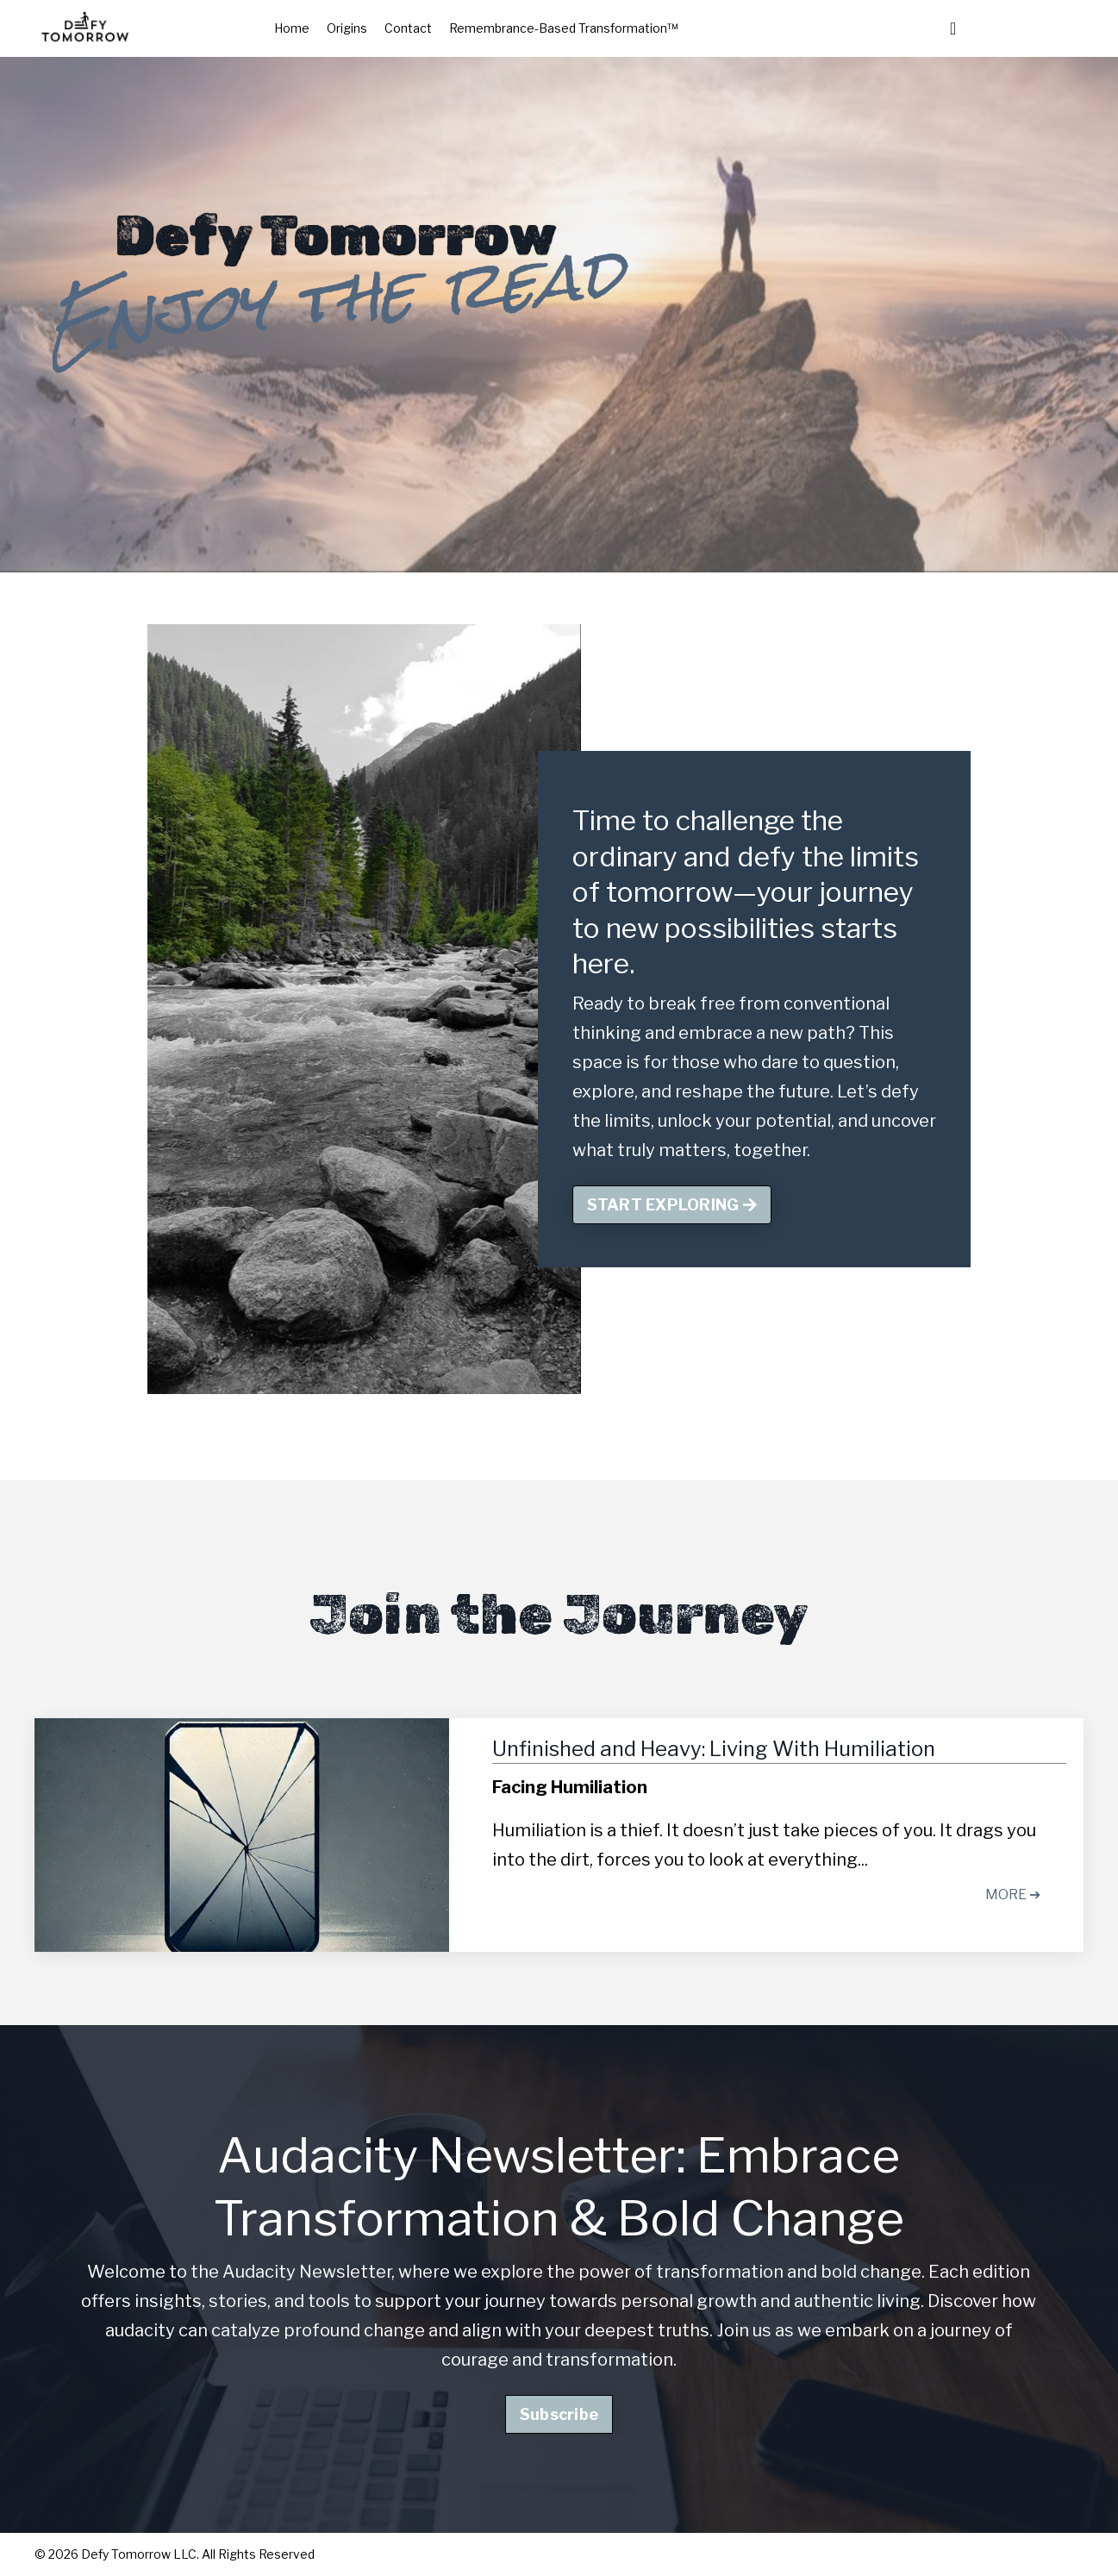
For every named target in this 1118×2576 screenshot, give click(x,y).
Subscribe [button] (559, 2414)
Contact (408, 28)
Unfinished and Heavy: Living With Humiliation (713, 1748)
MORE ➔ (1012, 1894)
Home (291, 28)
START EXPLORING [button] (672, 1205)
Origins (347, 28)
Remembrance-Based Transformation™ (563, 28)
